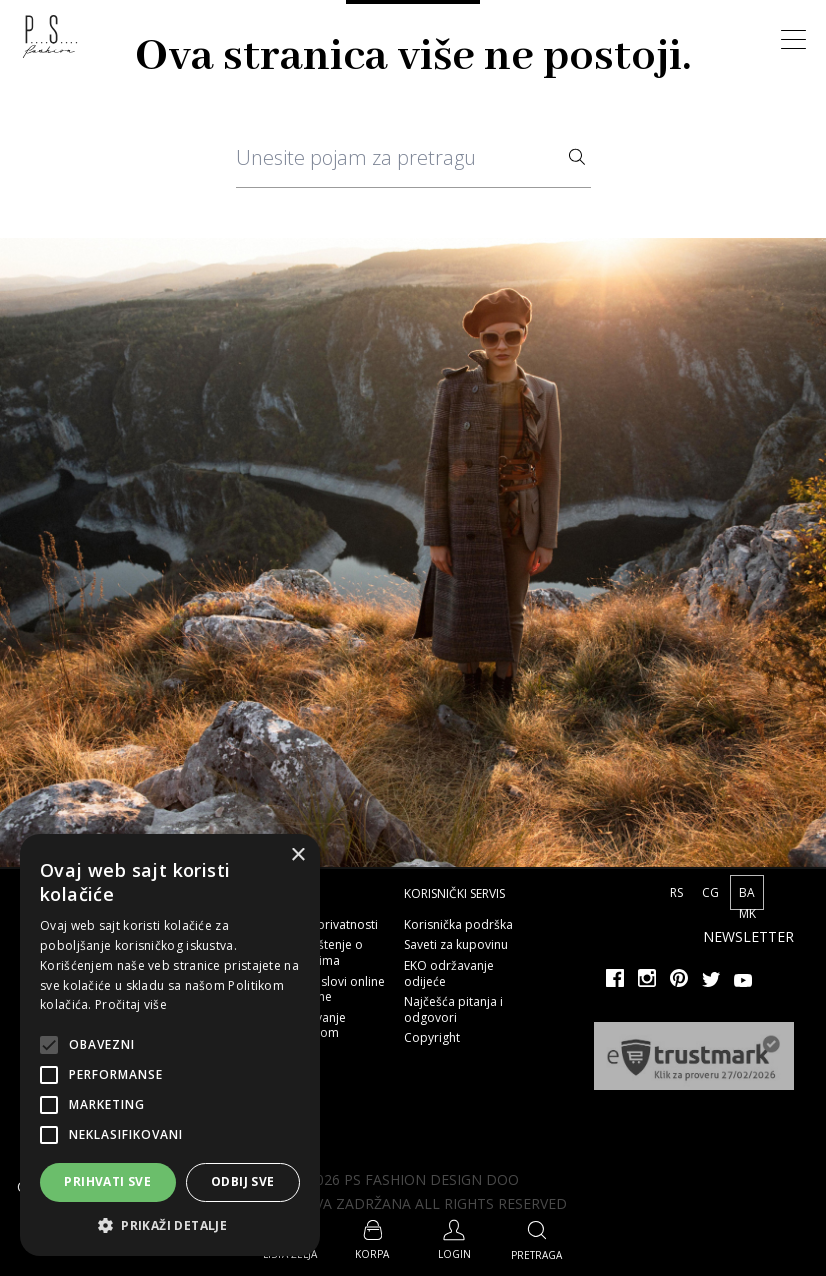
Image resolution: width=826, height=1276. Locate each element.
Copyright (432, 1037)
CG (712, 892)
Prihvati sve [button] (107, 1181)
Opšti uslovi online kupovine (332, 989)
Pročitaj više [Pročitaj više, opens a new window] (131, 1004)
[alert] (170, 1045)
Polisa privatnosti (329, 924)
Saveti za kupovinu (456, 944)
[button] (170, 1225)
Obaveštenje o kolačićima (321, 952)
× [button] (297, 855)
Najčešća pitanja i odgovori (453, 1009)
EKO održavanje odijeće (449, 973)
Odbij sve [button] (243, 1181)
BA (747, 892)
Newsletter (748, 936)
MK (747, 913)
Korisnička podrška (458, 924)
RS (678, 892)
